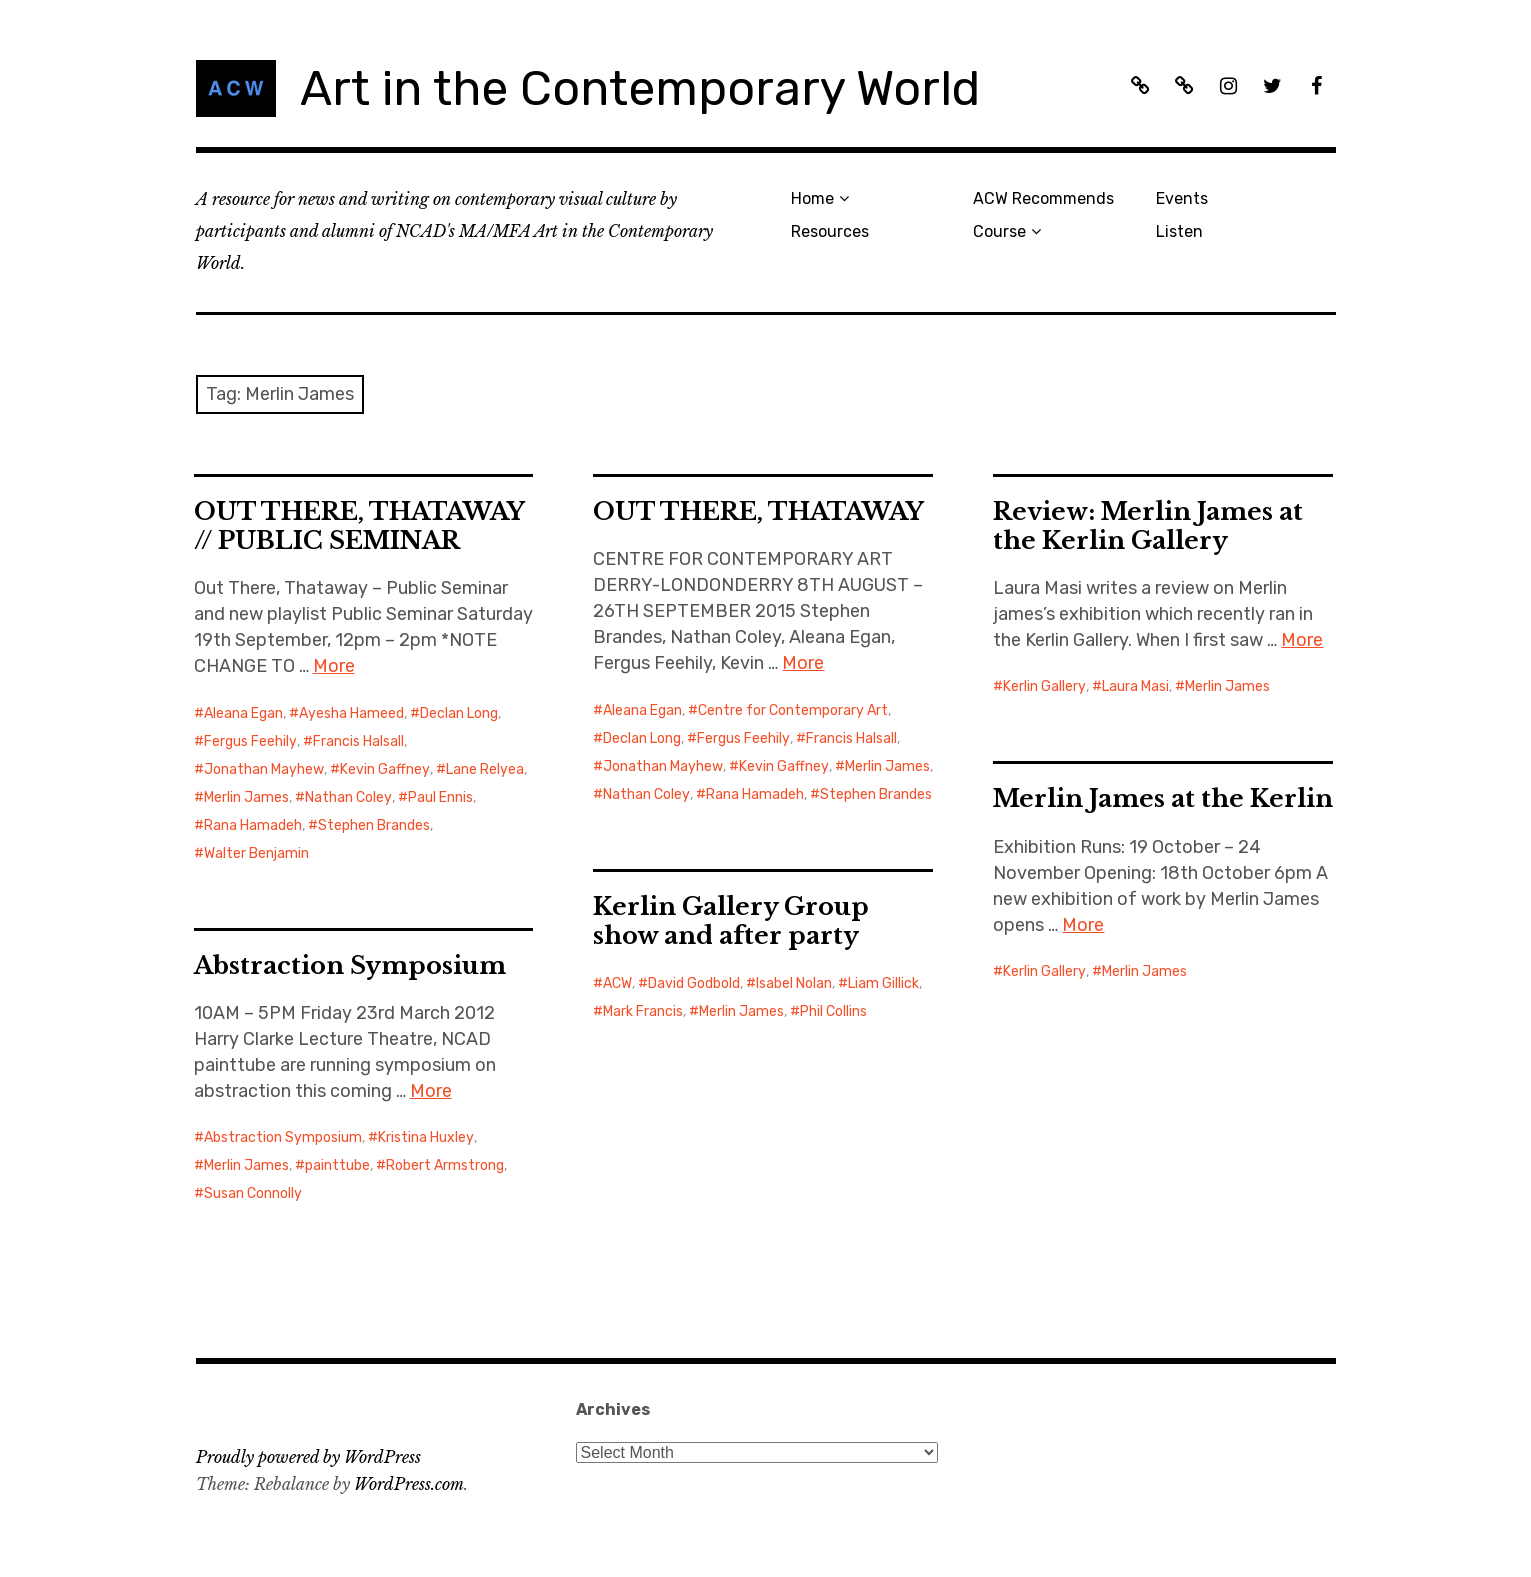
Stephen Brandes (374, 825)
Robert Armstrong (445, 1165)
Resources (830, 231)
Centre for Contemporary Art (793, 710)
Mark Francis (643, 1011)
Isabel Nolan (794, 983)
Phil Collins (833, 1011)
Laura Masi (1135, 686)
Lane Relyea (485, 769)
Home (812, 198)
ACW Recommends (1043, 198)
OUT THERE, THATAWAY (758, 511)
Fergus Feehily (250, 741)
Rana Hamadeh (253, 825)
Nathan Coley (348, 797)
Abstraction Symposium (350, 965)
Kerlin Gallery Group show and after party (731, 921)
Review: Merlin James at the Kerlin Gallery (1148, 526)
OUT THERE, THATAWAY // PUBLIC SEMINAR (359, 526)
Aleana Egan (243, 713)
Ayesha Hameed (351, 713)
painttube (337, 1165)
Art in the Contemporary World (640, 88)
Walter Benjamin (256, 853)
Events (1182, 198)
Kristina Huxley (426, 1137)
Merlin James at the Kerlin (1163, 798)
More (334, 666)
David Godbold (694, 983)
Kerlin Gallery (1044, 686)
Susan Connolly (253, 1193)
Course (999, 231)
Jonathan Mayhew (264, 769)
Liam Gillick (883, 983)
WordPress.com (409, 1484)
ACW (617, 983)
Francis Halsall (358, 741)
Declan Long (459, 713)
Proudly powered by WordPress (308, 1457)
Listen (1179, 231)
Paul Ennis (440, 797)
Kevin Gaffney (385, 769)
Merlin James (246, 797)
